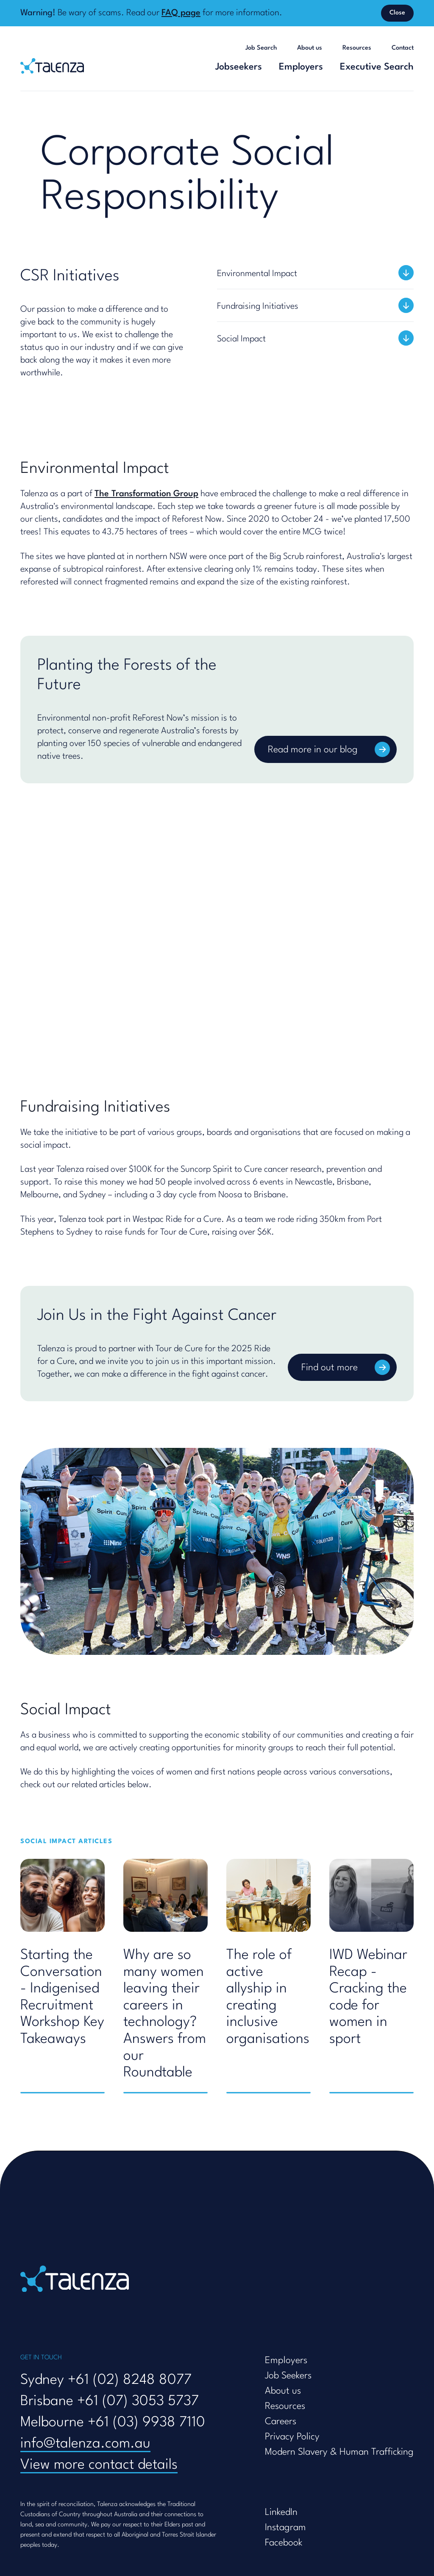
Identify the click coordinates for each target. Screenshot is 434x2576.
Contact (403, 48)
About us (309, 48)
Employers (301, 67)
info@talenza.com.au (85, 2444)
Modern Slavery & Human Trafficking (339, 2452)
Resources (356, 48)
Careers (280, 2421)
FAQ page (180, 13)
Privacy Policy (292, 2437)
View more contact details (99, 2465)
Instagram (285, 2527)
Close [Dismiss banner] (397, 13)
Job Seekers (288, 2375)
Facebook (283, 2543)
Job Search (261, 48)
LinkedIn (281, 2512)
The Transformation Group (146, 494)
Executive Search (377, 67)
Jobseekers (238, 67)
